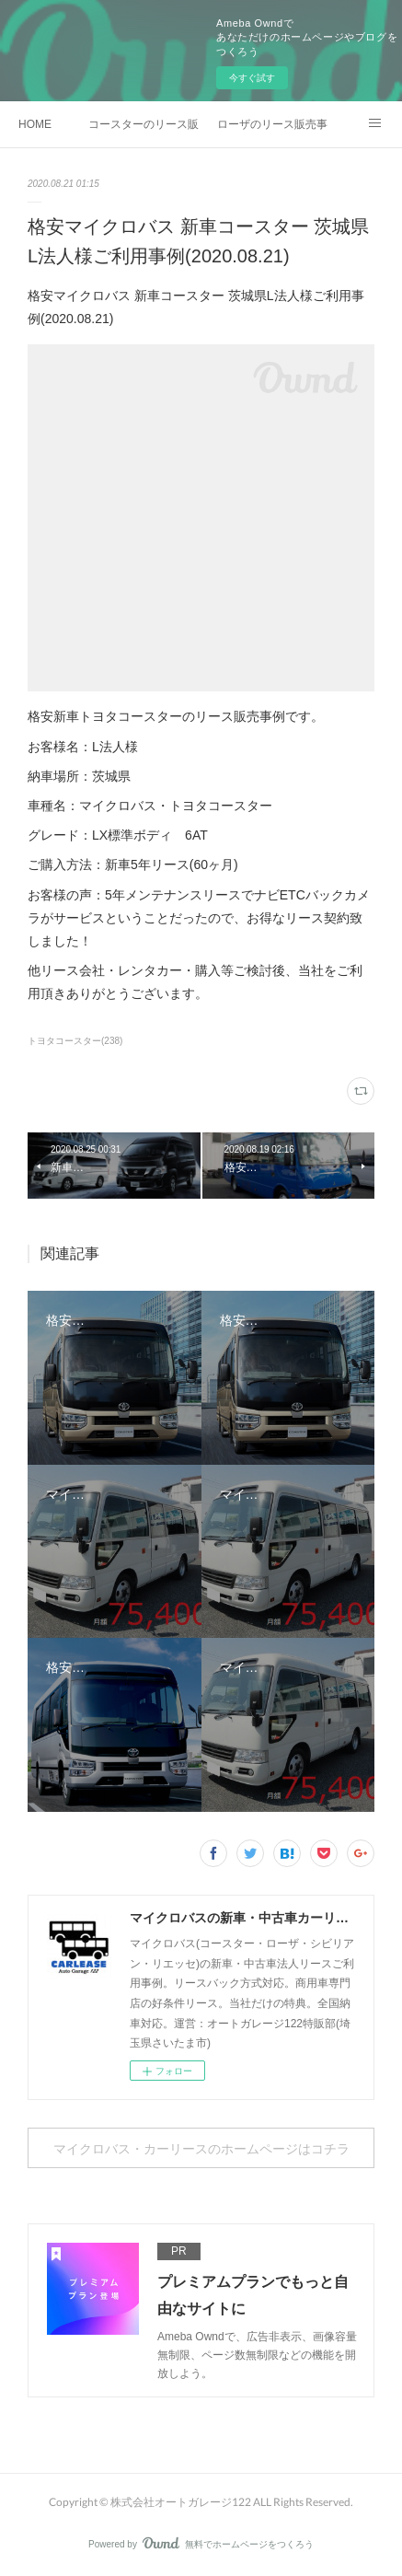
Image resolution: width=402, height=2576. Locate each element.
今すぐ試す (252, 78)
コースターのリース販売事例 (143, 124)
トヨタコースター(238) (75, 1041)
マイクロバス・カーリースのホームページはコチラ (201, 2148)
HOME (35, 124)
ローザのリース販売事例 (272, 124)
